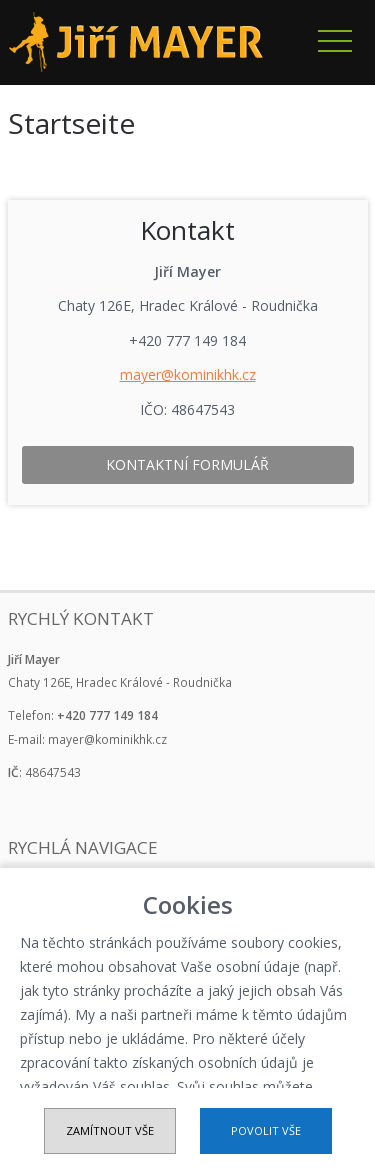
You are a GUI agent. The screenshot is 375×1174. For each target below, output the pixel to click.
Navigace (335, 41)
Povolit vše (266, 1130)
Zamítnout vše (110, 1130)
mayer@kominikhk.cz (188, 374)
